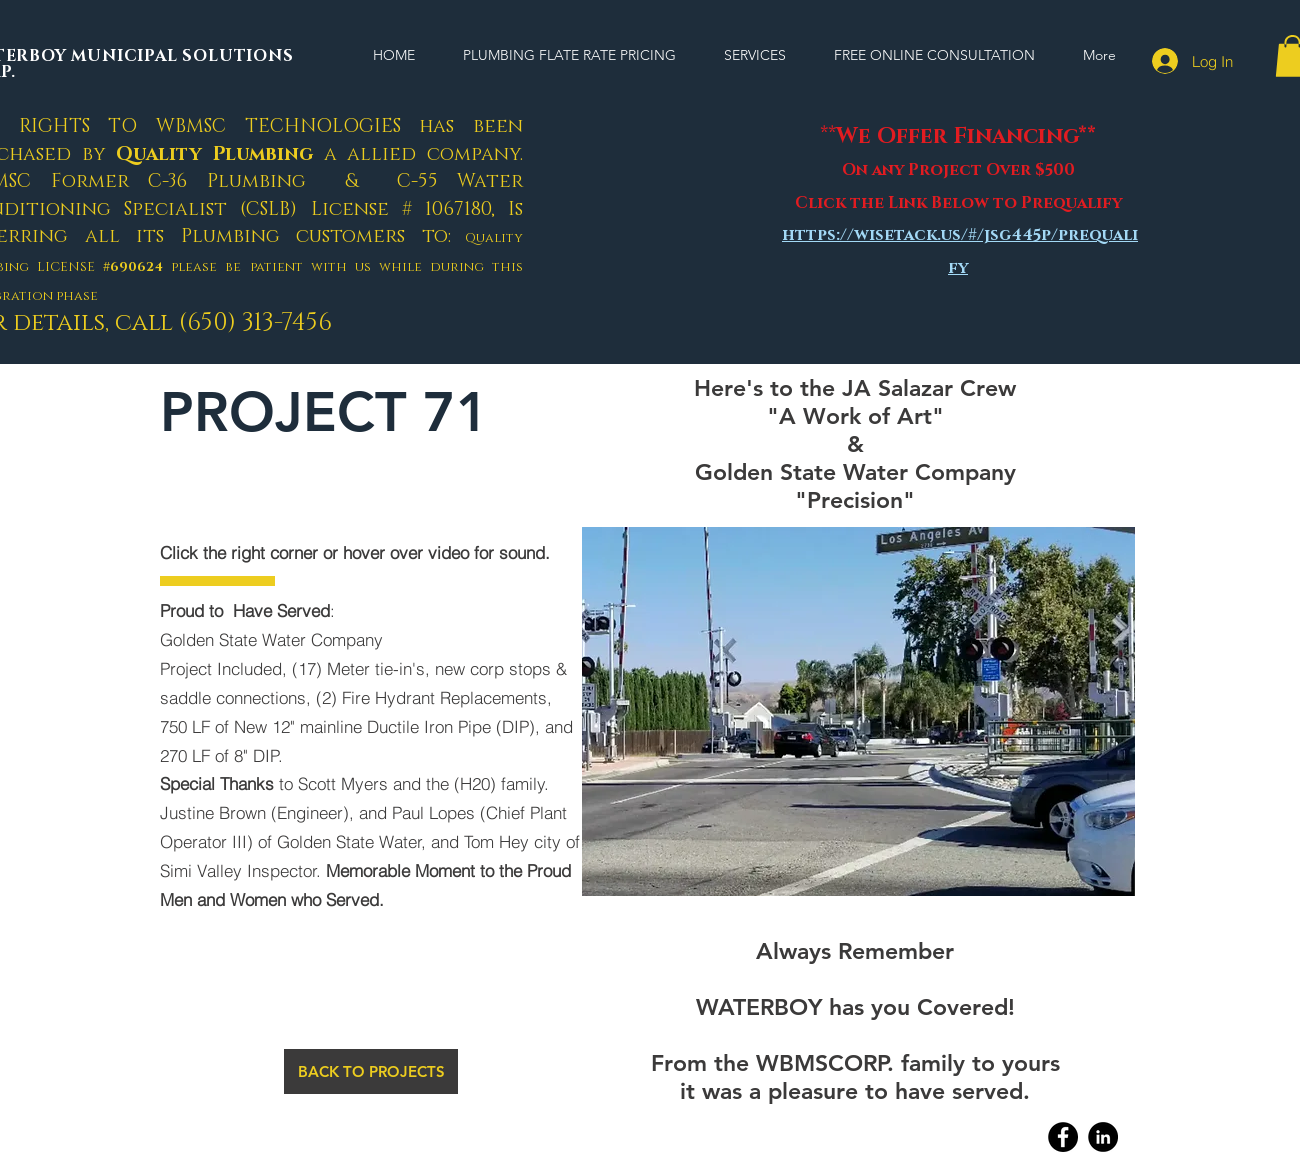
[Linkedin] (1103, 1137)
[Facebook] (1063, 1137)
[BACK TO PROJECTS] (371, 1071)
